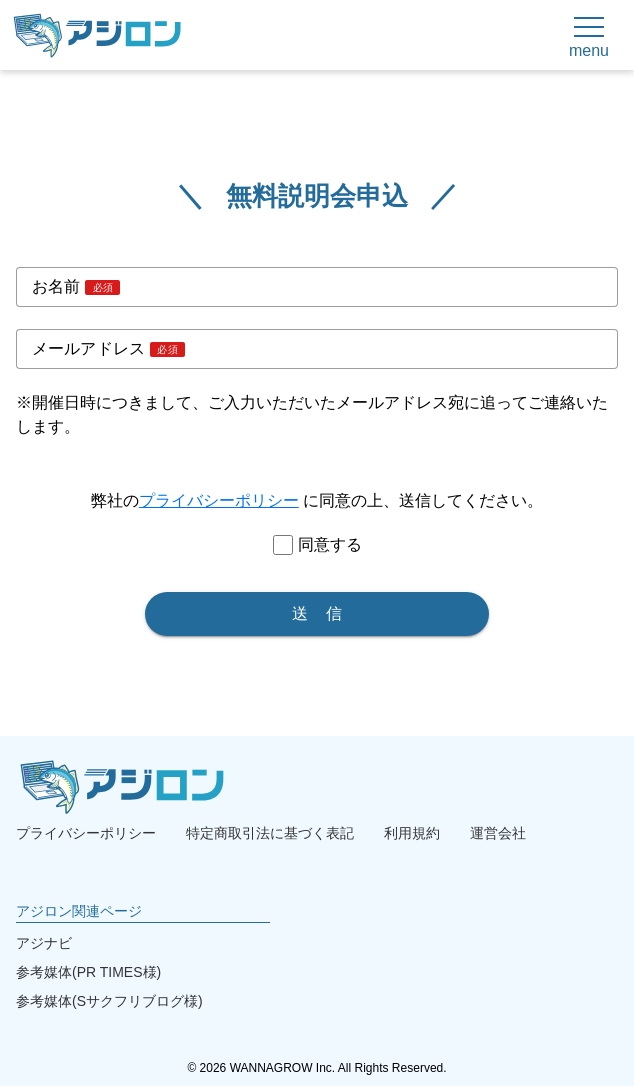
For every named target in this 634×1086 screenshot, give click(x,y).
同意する (330, 544)
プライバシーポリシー (219, 500)
